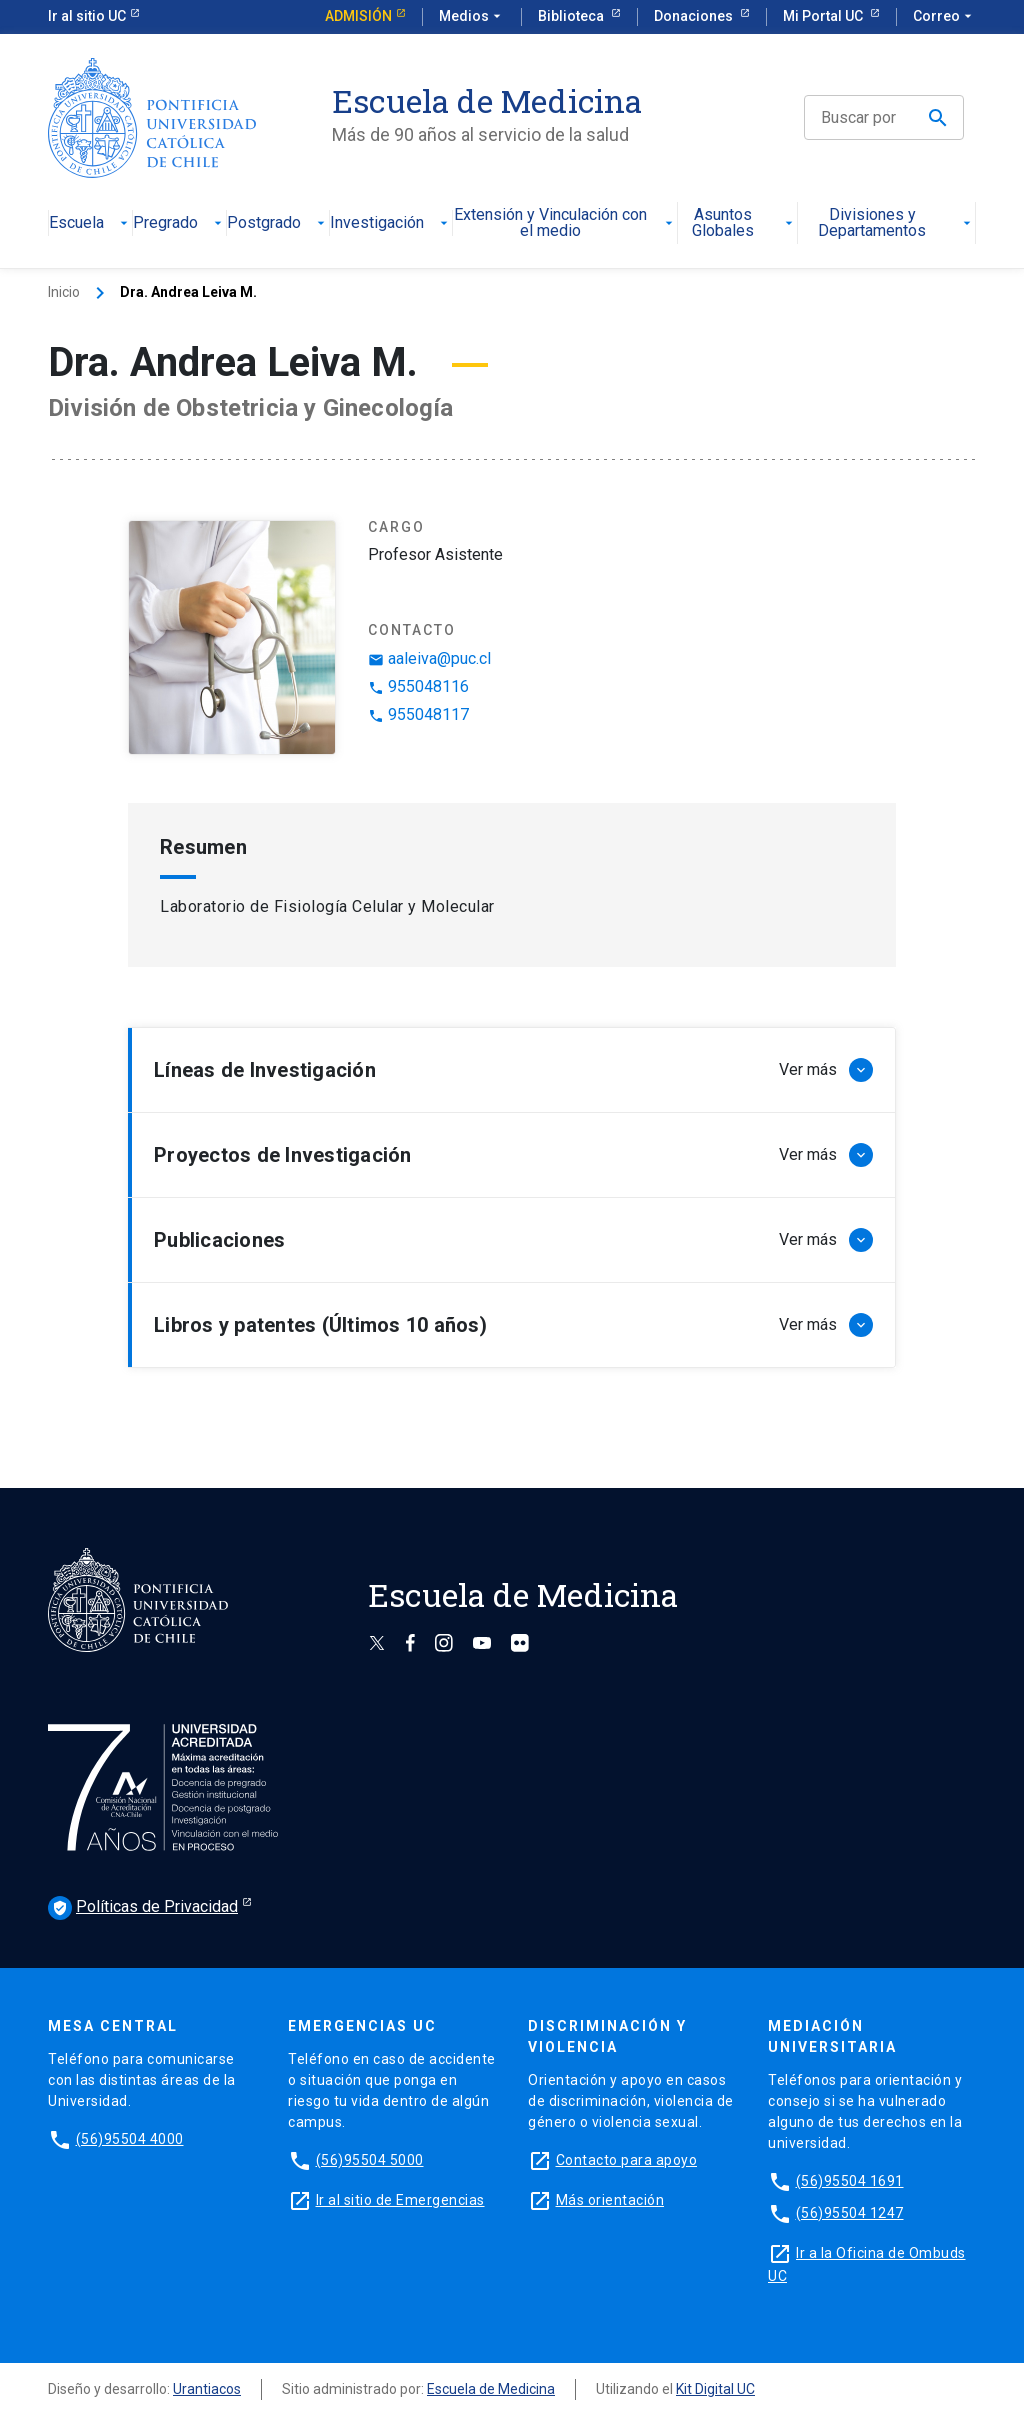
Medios (472, 17)
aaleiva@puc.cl (429, 658)
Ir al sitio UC (87, 16)
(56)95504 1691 (850, 2181)
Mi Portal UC (824, 16)
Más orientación (610, 2200)
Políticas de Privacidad (143, 1908)
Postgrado (278, 223)
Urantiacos (207, 2389)
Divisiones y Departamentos (896, 223)
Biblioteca (572, 16)
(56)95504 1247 (850, 2213)
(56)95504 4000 (130, 2139)
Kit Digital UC (715, 2389)
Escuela (90, 223)
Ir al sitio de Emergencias (400, 2200)
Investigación (391, 223)
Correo (944, 17)
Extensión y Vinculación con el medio (565, 223)
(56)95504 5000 (370, 2160)
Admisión (358, 16)
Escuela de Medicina (491, 2389)
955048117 (418, 714)
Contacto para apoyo (627, 2160)
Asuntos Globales (744, 223)
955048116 (418, 686)
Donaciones (695, 16)
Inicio (64, 292)
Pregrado (179, 223)
